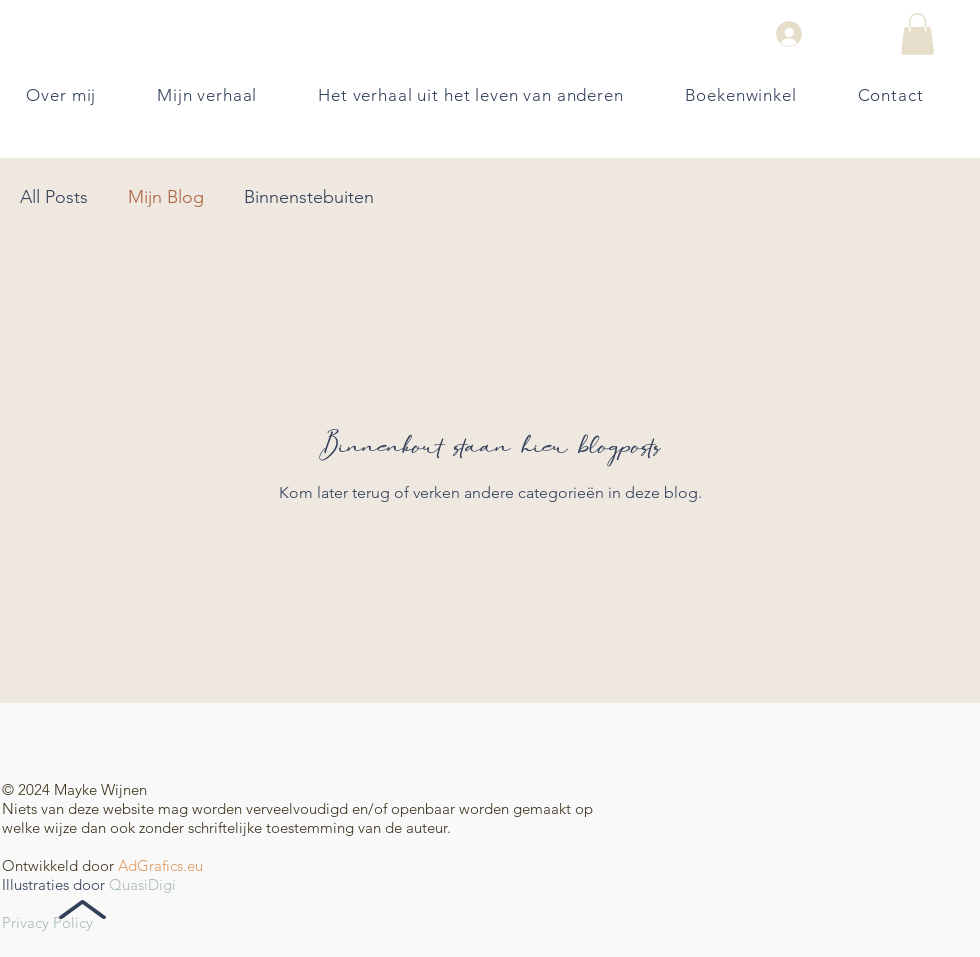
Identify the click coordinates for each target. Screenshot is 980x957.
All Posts (54, 197)
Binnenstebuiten (309, 197)
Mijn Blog (166, 197)
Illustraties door (53, 884)
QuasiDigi (142, 884)
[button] (917, 34)
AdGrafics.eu (160, 865)
